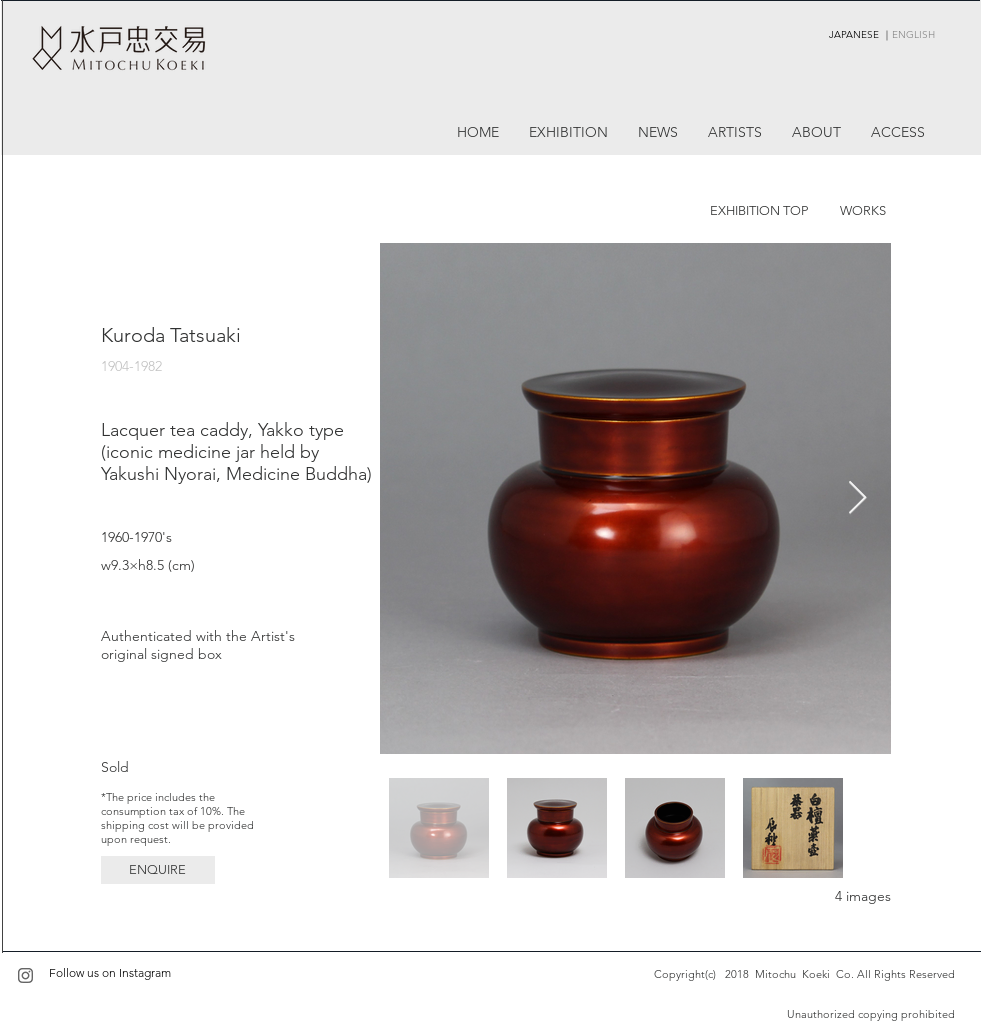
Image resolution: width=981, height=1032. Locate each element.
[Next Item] (857, 499)
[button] (158, 870)
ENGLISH (913, 34)
